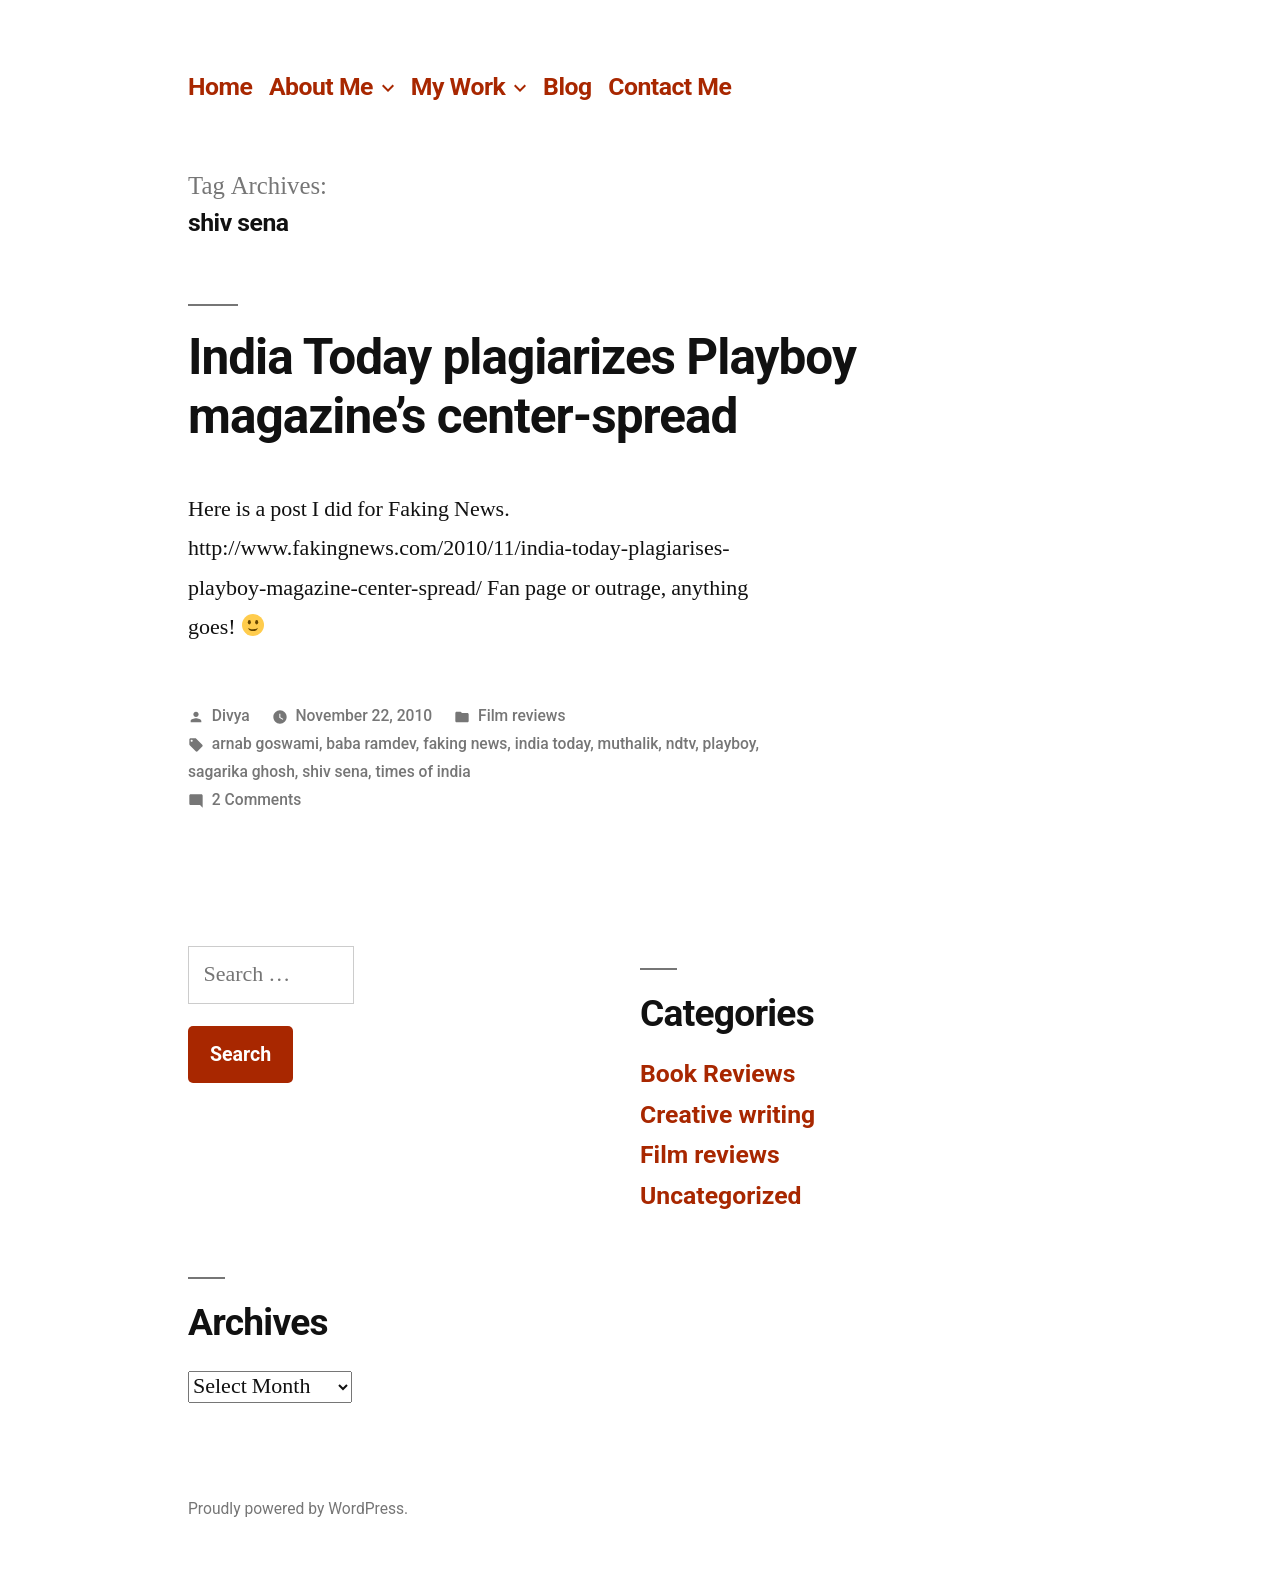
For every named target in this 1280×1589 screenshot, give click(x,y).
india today (552, 743)
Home (220, 86)
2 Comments (256, 799)
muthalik (628, 743)
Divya (231, 715)
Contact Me (669, 86)
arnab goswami (265, 743)
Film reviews (521, 715)
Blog (567, 86)
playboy (729, 743)
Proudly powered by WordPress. (298, 1508)
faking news (465, 743)
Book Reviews (718, 1073)
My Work (458, 86)
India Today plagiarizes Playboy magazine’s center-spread (522, 386)
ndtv (680, 743)
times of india (423, 771)
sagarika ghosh (241, 771)
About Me (321, 86)
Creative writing (727, 1114)
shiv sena (335, 771)
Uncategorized (721, 1195)
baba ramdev (370, 743)
